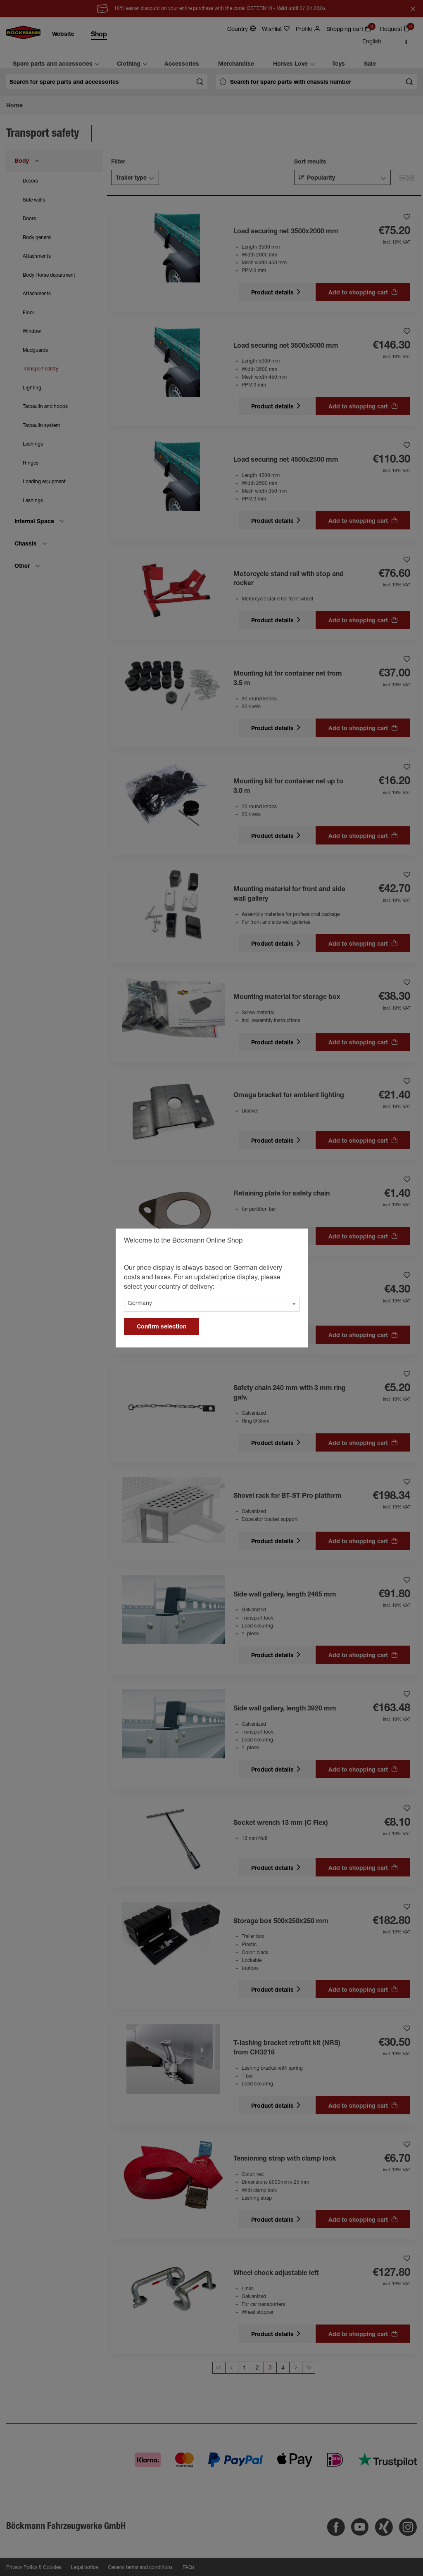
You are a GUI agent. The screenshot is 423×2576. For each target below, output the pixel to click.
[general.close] (293, 1242)
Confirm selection (161, 1327)
